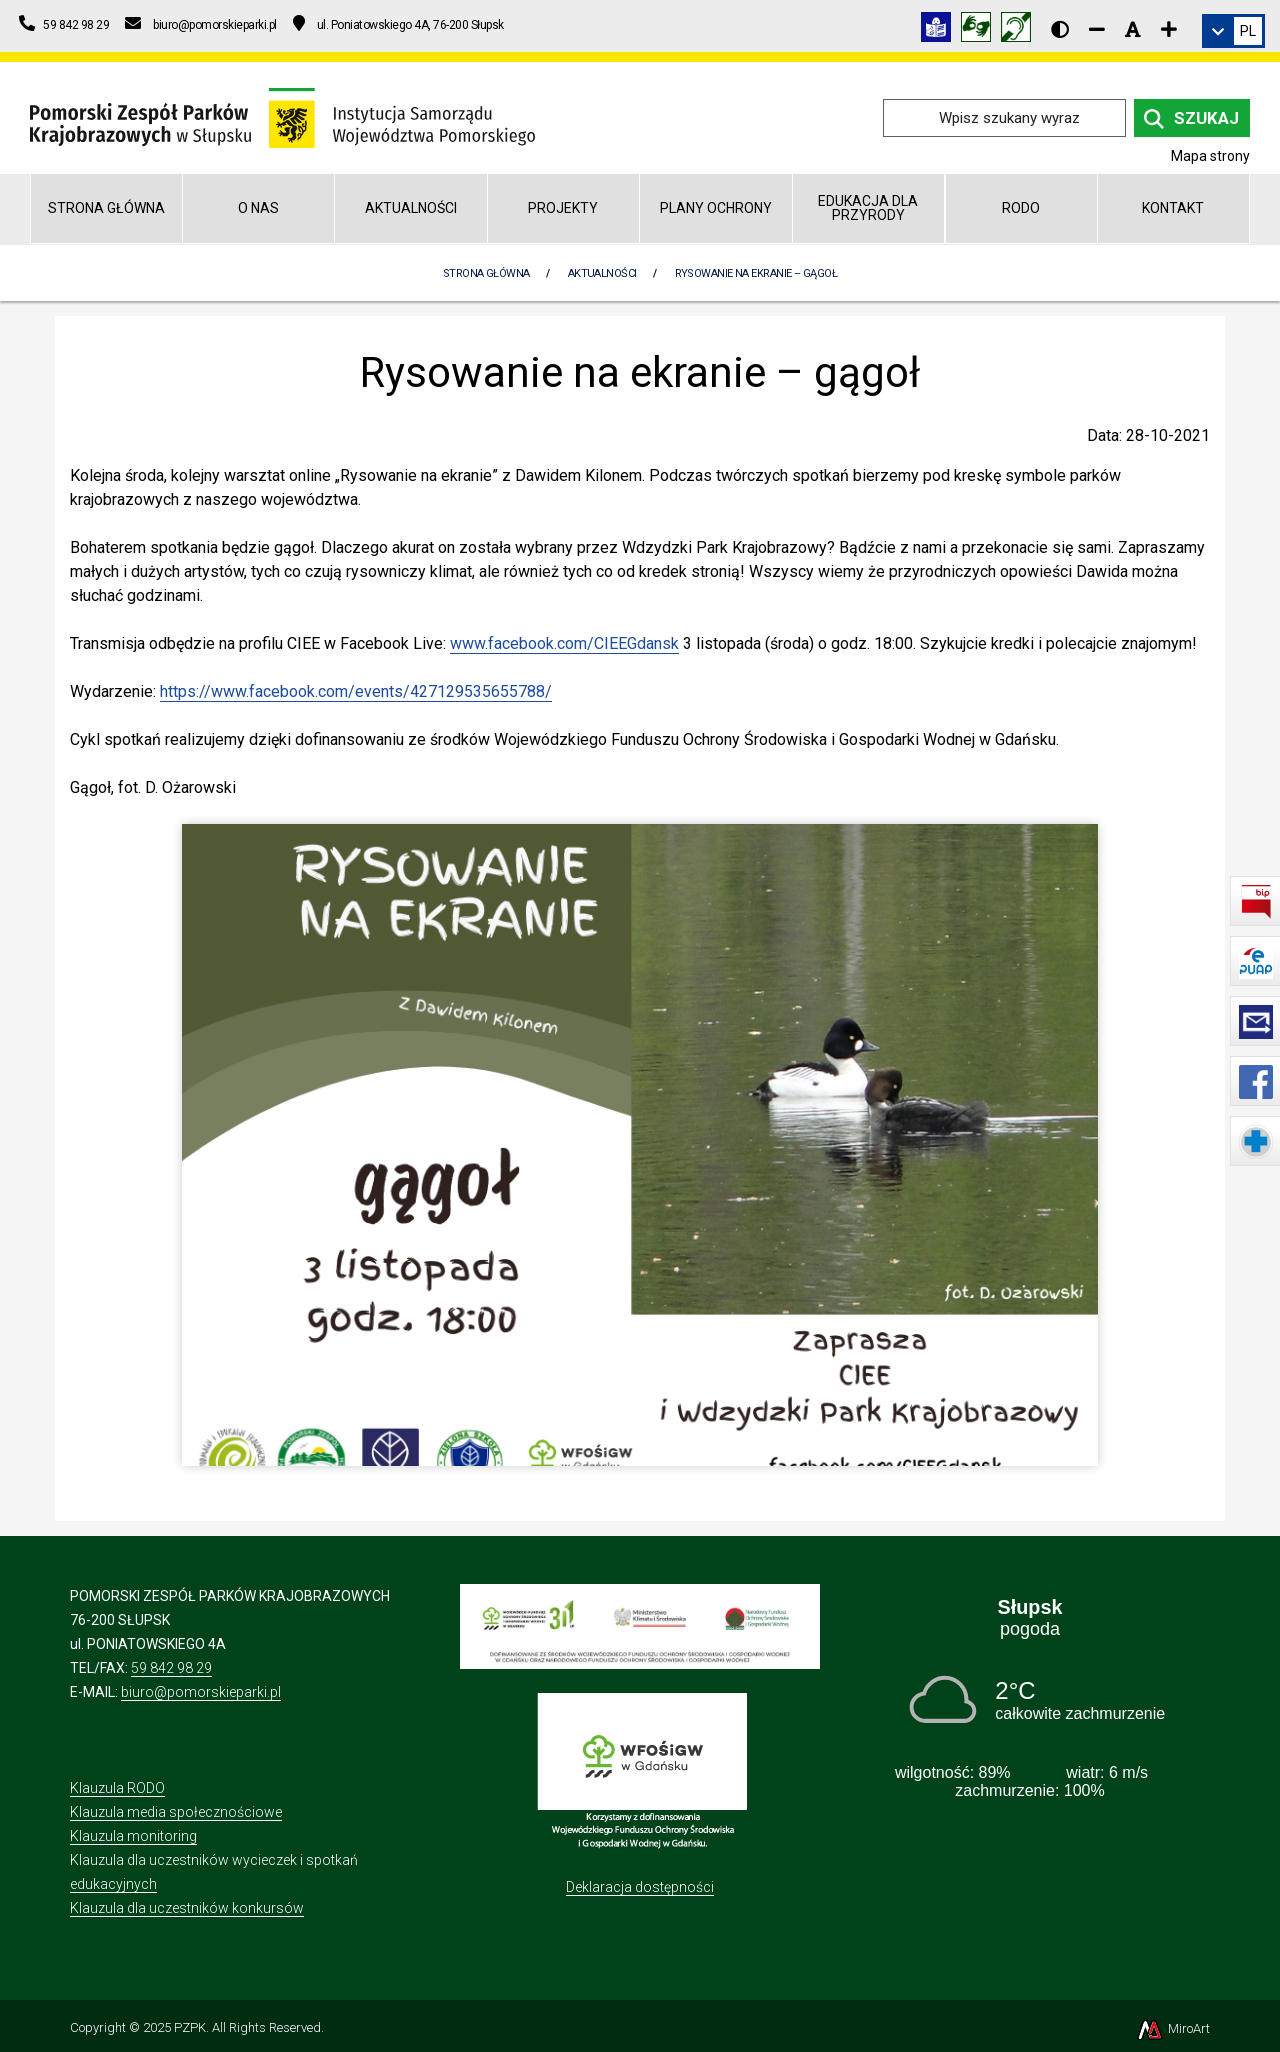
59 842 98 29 (171, 1668)
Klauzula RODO (117, 1788)
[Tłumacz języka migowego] (981, 30)
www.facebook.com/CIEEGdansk (564, 643)
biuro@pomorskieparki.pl (201, 1692)
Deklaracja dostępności (640, 1887)
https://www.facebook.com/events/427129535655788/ (356, 691)
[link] (1233, 31)
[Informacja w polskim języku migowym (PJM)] (1021, 30)
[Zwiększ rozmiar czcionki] (1169, 29)
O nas (258, 208)
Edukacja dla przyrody (868, 207)
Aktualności (411, 208)
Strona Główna (486, 273)
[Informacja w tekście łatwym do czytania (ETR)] (941, 30)
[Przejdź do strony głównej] (282, 116)
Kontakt (1173, 208)
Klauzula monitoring (133, 1836)
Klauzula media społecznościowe (176, 1812)
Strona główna (106, 208)
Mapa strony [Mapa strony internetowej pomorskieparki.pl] (1210, 156)
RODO (1021, 208)
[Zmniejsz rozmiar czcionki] (1097, 29)
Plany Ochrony (716, 208)
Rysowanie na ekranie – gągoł (756, 273)
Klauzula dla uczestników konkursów (187, 1908)
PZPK (190, 2027)
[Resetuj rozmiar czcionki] (1133, 29)
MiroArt (1172, 2028)
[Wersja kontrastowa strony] (1060, 29)
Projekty (563, 208)
